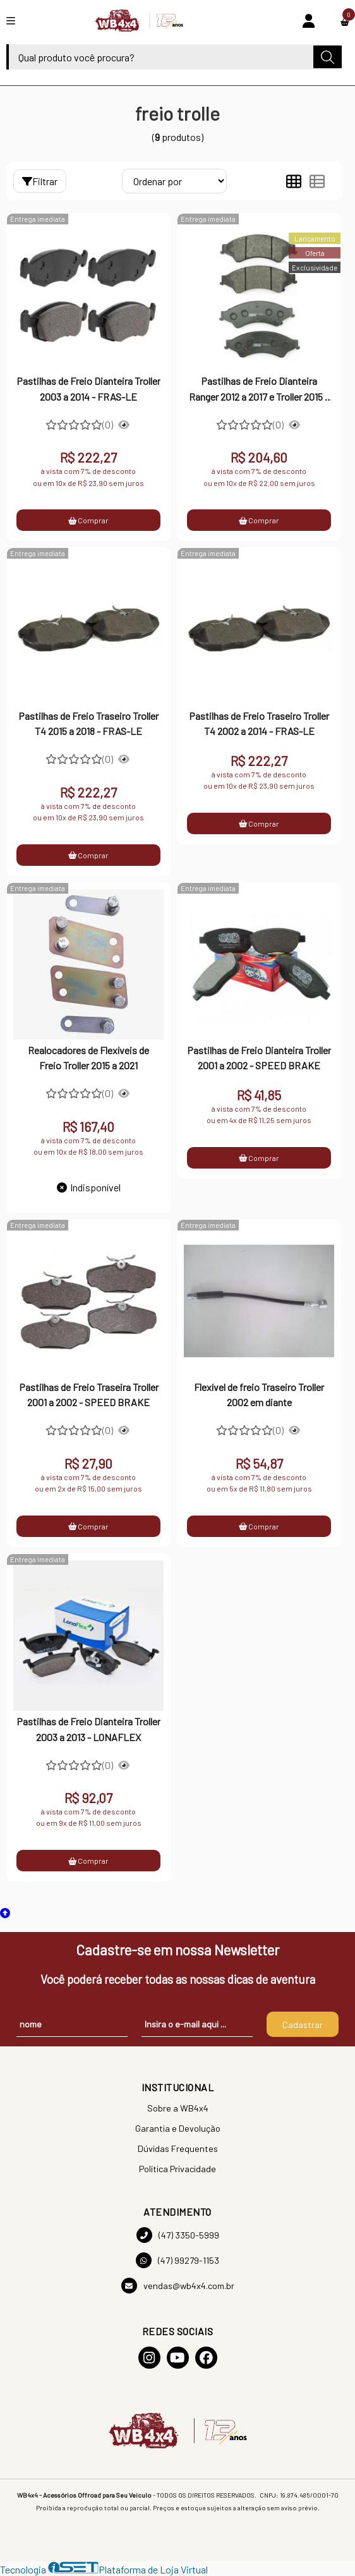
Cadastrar (302, 2024)
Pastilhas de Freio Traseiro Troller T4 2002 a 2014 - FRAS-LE (259, 723)
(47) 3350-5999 (177, 2235)
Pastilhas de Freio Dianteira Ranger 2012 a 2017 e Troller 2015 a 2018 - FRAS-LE (259, 390)
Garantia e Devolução (177, 2128)
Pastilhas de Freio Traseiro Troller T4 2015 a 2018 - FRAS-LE (88, 723)
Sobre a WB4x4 (177, 2108)
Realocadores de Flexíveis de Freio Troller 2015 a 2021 (88, 1057)
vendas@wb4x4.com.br (177, 2285)
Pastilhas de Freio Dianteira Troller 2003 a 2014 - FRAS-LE (88, 388)
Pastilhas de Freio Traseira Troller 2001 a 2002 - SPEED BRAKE (89, 1394)
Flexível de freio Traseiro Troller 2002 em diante (259, 1394)
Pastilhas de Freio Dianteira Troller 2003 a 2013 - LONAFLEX (88, 1728)
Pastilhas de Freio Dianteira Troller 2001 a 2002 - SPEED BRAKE (259, 1057)
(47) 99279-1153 (177, 2260)
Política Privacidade (177, 2168)
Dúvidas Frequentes (178, 2148)
